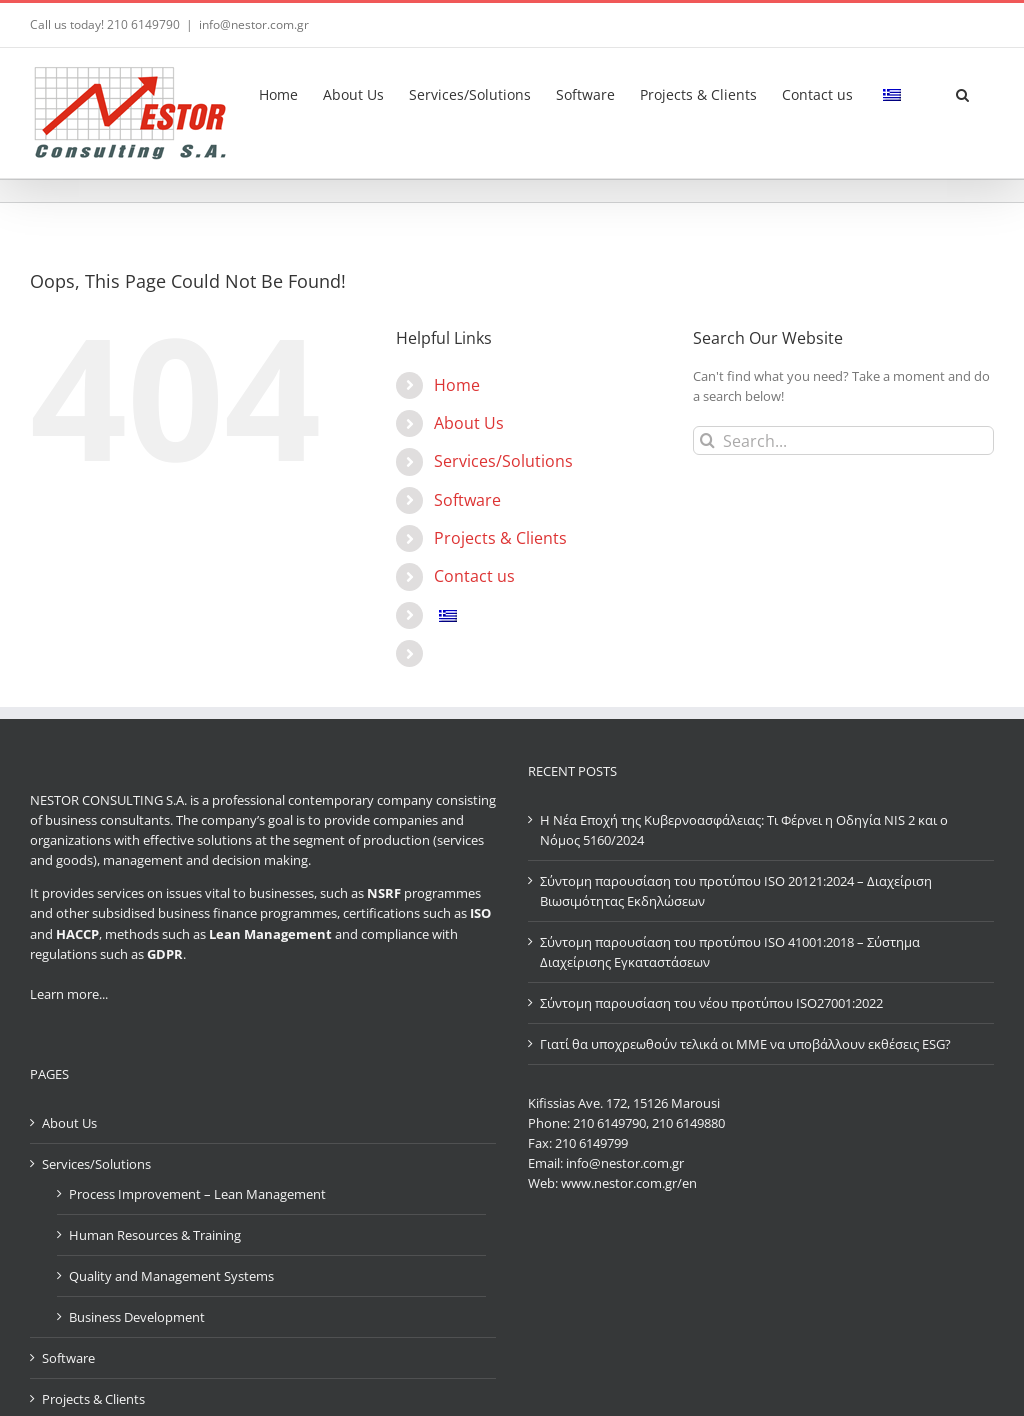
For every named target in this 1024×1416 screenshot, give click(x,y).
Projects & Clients (500, 538)
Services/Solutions (503, 461)
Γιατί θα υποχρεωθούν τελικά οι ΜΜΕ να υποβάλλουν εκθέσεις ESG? (745, 1044)
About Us (469, 423)
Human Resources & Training (155, 1235)
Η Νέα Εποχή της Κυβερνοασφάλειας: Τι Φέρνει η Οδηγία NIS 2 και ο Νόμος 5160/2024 (744, 830)
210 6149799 (591, 1143)
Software (467, 500)
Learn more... (69, 994)
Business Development (137, 1317)
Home (457, 385)
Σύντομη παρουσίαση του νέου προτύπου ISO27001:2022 (711, 1003)
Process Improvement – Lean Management (197, 1194)
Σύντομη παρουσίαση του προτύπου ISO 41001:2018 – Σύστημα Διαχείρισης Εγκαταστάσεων (730, 952)
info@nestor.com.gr (254, 24)
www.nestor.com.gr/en (629, 1183)
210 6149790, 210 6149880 (649, 1123)
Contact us (474, 576)
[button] (962, 92)
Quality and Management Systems (171, 1276)
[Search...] (843, 440)
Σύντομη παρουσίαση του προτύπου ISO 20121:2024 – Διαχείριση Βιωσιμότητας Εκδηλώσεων (736, 891)
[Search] (707, 440)
